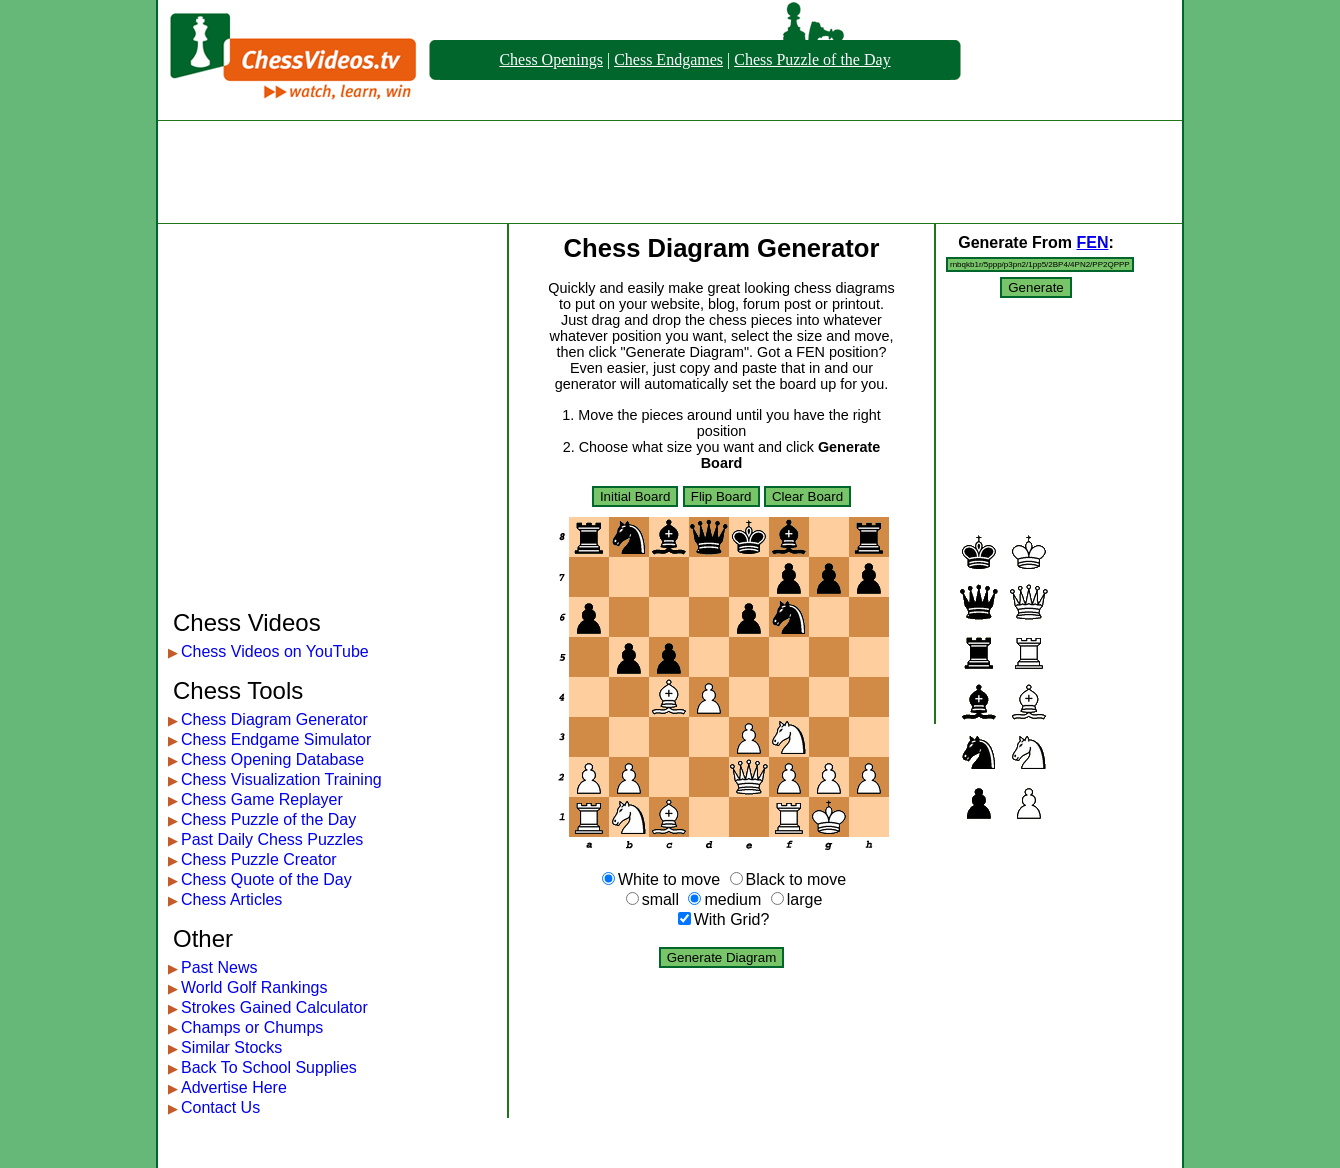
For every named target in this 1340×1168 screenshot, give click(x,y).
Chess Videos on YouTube (275, 651)
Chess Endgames (668, 59)
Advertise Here (234, 1087)
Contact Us (220, 1107)
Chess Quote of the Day (266, 879)
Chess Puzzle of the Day (812, 59)
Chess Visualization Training (281, 779)
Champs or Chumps (252, 1027)
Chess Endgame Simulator (276, 739)
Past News (219, 967)
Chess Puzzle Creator (259, 859)
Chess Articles (231, 899)
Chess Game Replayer (262, 799)
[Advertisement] (670, 172)
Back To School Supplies (269, 1067)
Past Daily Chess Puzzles (272, 839)
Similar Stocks (231, 1047)
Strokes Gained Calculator (274, 1007)
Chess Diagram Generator (274, 719)
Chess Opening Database (272, 759)
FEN (1092, 242)
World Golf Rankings (254, 987)
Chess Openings (551, 59)
